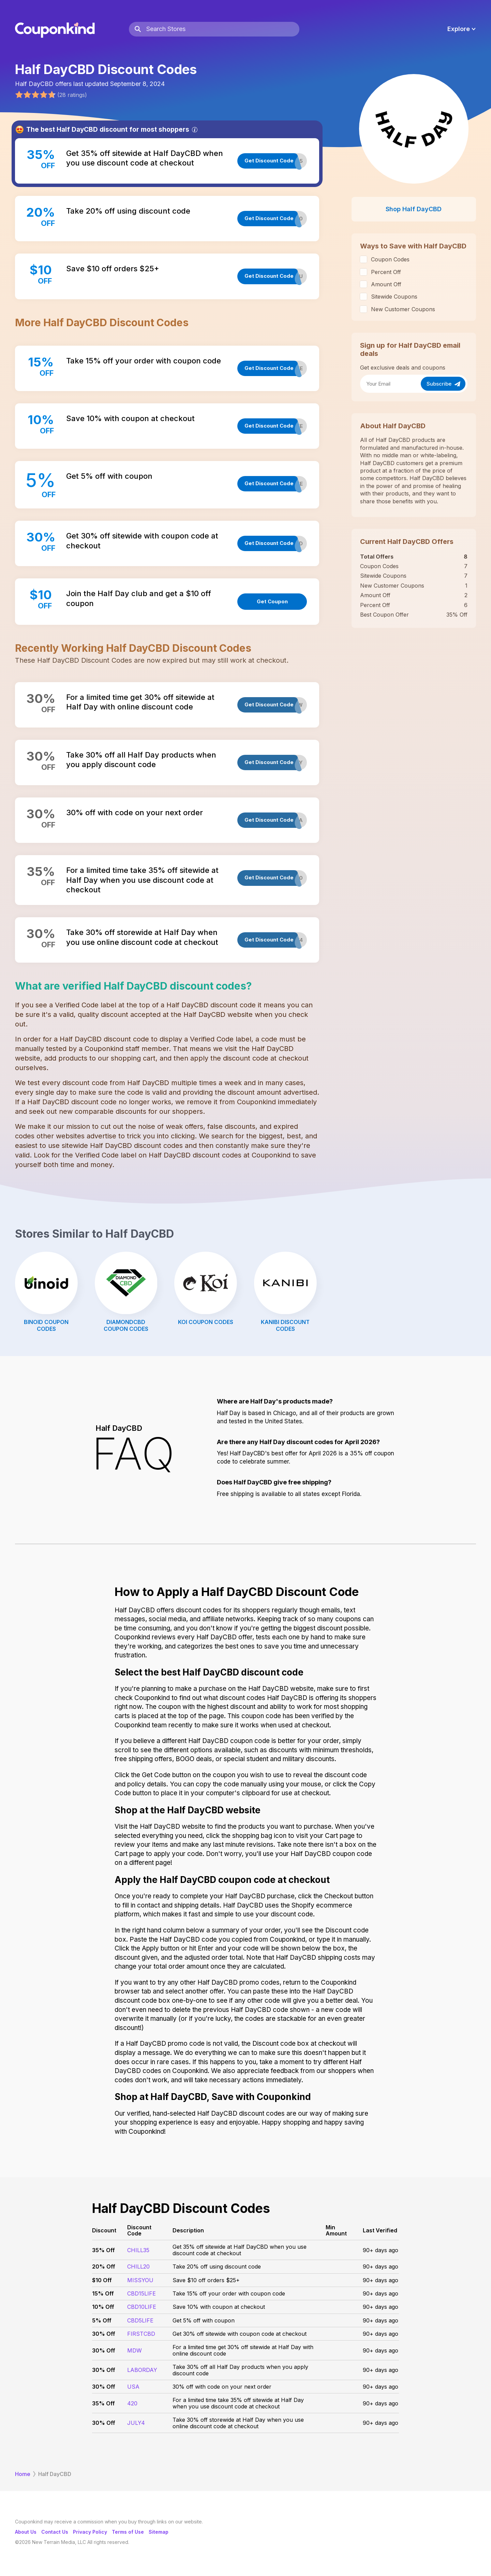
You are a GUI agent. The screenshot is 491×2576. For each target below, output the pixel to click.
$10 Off (102, 2280)
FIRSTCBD (141, 2333)
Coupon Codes (390, 259)
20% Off (103, 2266)
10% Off (103, 2306)
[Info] (195, 129)
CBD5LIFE (140, 2320)
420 (132, 2403)
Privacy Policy (90, 2532)
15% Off (103, 2293)
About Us (25, 2532)
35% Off (103, 2250)
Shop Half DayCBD (414, 209)
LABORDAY (142, 2369)
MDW (134, 2350)
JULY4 (136, 2422)
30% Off (103, 2333)
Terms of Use (128, 2532)
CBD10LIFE (141, 2306)
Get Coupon (272, 601)
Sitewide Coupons (394, 296)
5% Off (101, 2320)
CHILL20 (138, 2266)
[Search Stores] (222, 29)
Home (22, 2474)
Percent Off (386, 272)
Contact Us (54, 2532)
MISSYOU (140, 2280)
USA (133, 2386)
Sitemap (158, 2532)
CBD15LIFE (141, 2293)
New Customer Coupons (403, 309)
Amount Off (386, 284)
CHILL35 (138, 2250)
